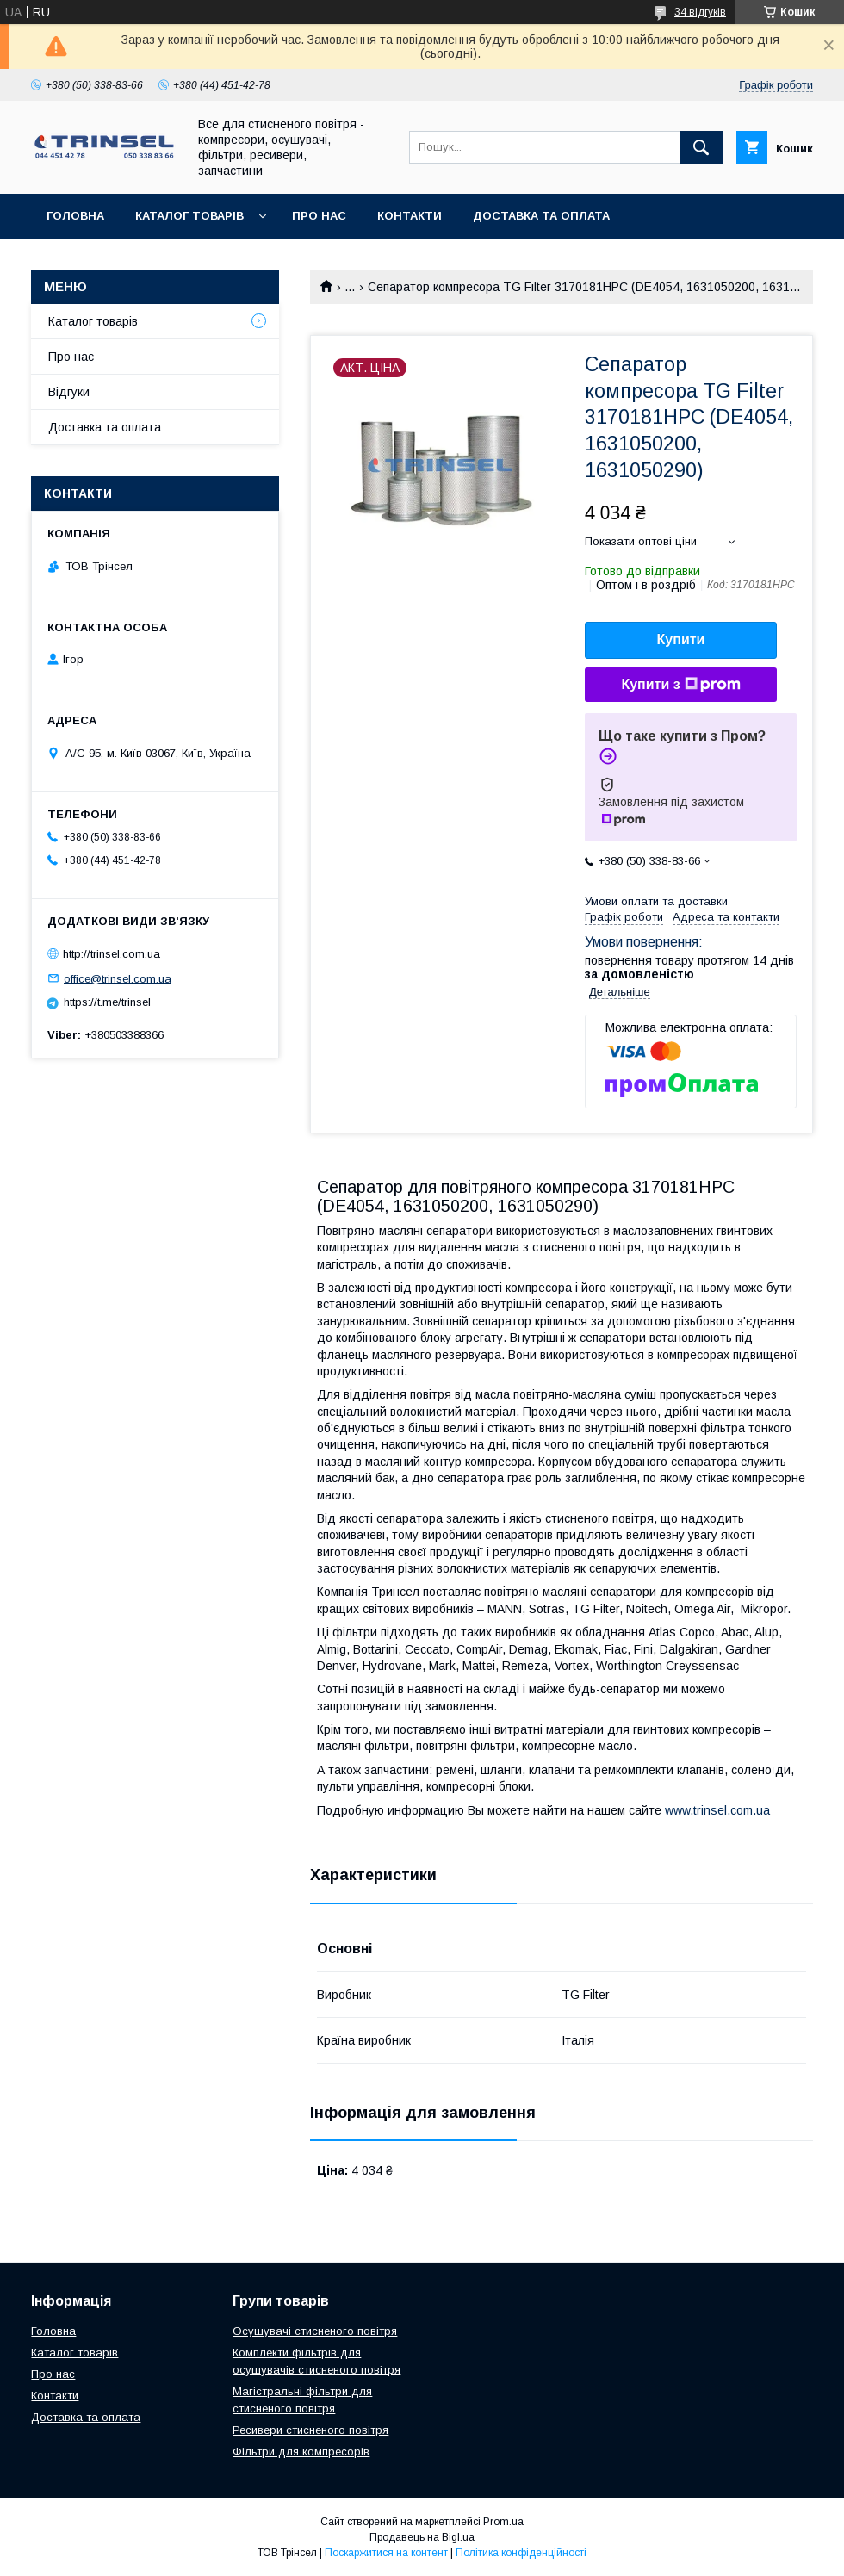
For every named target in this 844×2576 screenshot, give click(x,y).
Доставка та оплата (541, 215)
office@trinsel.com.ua (117, 977)
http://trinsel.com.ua (111, 953)
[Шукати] (701, 147)
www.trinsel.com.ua (717, 1810)
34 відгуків (700, 12)
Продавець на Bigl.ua (422, 2537)
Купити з (680, 684)
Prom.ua (503, 2522)
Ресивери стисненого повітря (310, 2430)
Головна (75, 215)
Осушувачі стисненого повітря (315, 2331)
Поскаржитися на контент (386, 2553)
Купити (681, 639)
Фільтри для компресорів (301, 2451)
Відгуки (69, 392)
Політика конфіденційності (521, 2553)
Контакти (409, 215)
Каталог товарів (189, 215)
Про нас (319, 215)
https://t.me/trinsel (107, 1002)
